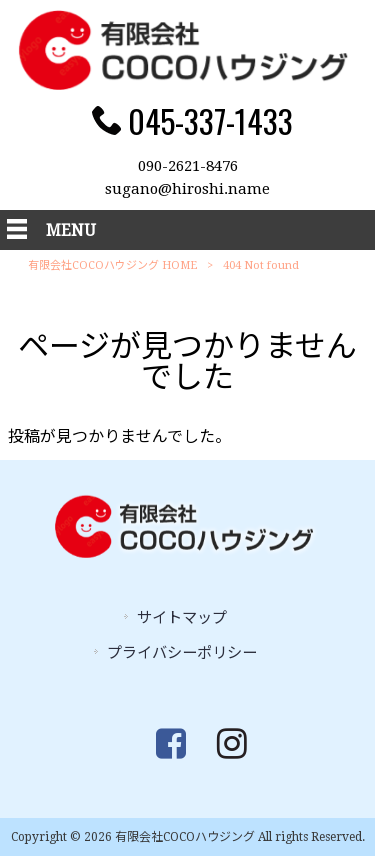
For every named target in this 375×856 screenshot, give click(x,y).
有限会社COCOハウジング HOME (112, 265)
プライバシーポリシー (182, 653)
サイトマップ (182, 618)
